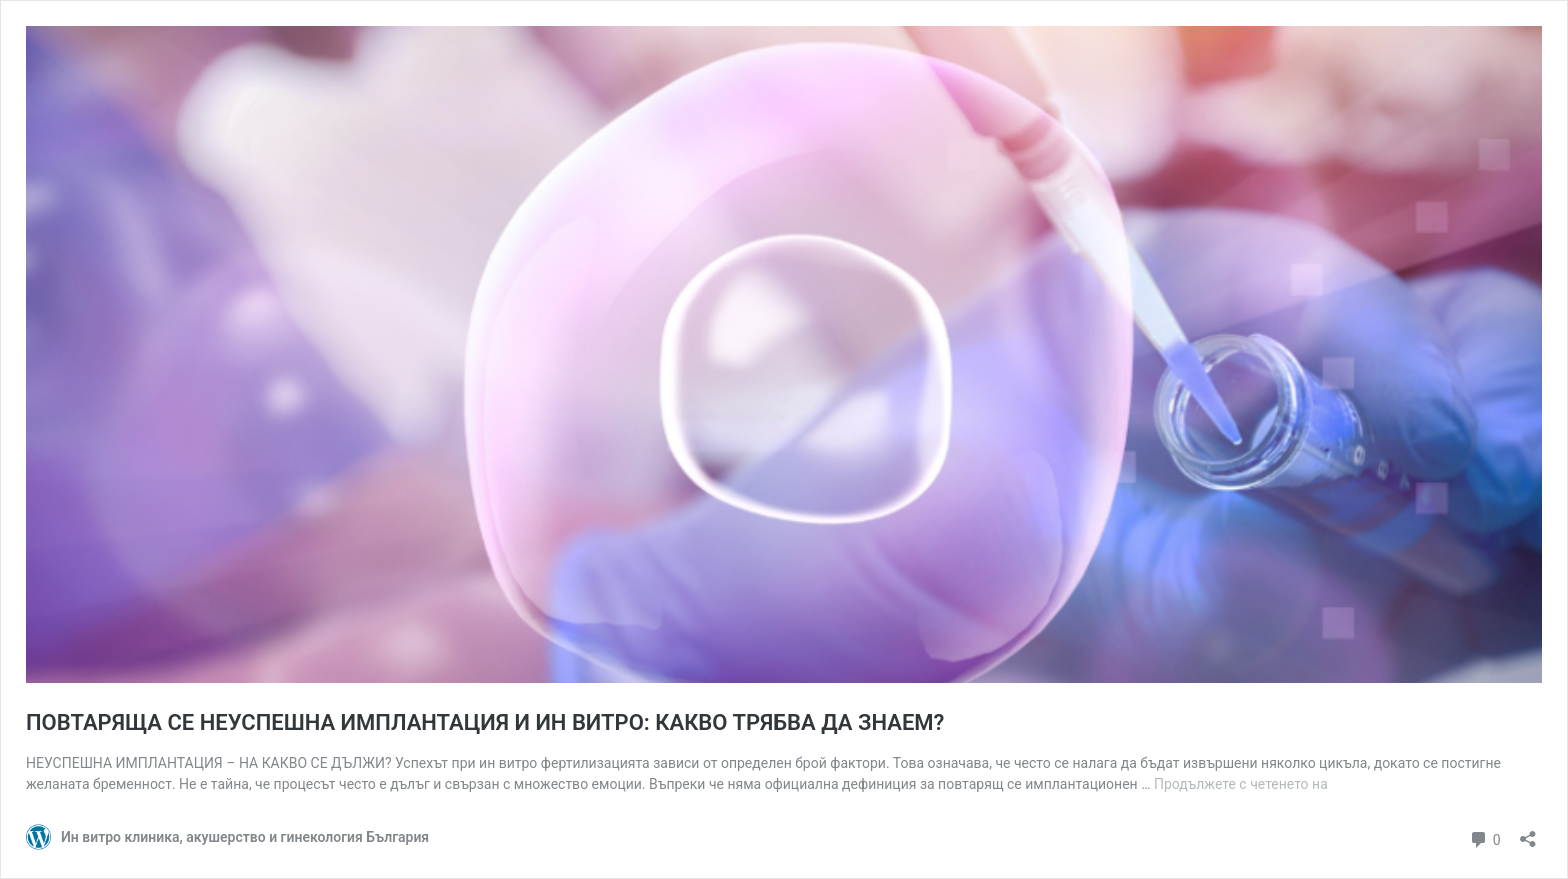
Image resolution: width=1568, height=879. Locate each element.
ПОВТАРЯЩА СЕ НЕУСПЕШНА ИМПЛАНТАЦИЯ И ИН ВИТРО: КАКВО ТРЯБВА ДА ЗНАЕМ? (485, 722)
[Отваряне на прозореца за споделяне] (1528, 832)
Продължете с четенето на (1241, 784)
